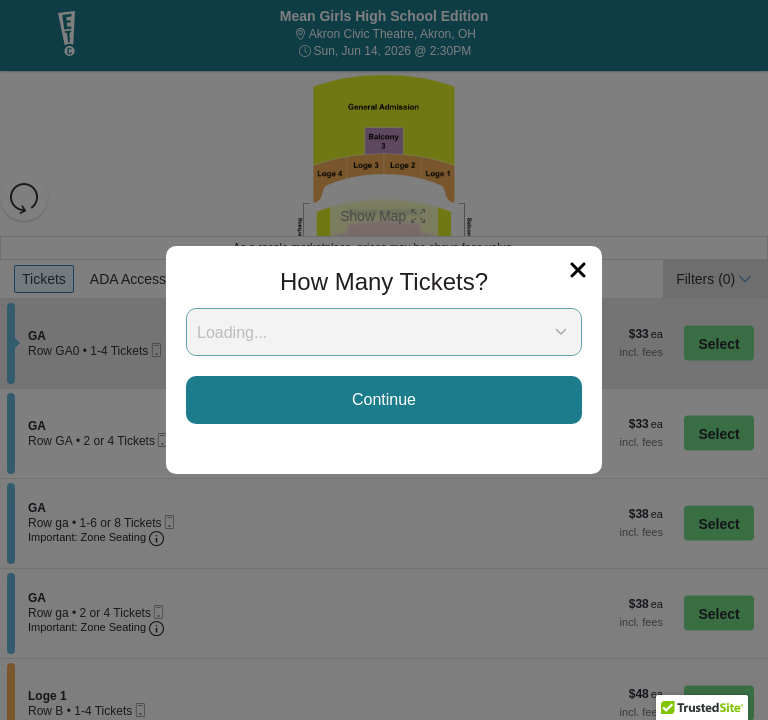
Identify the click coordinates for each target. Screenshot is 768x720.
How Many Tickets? (384, 281)
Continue (384, 399)
